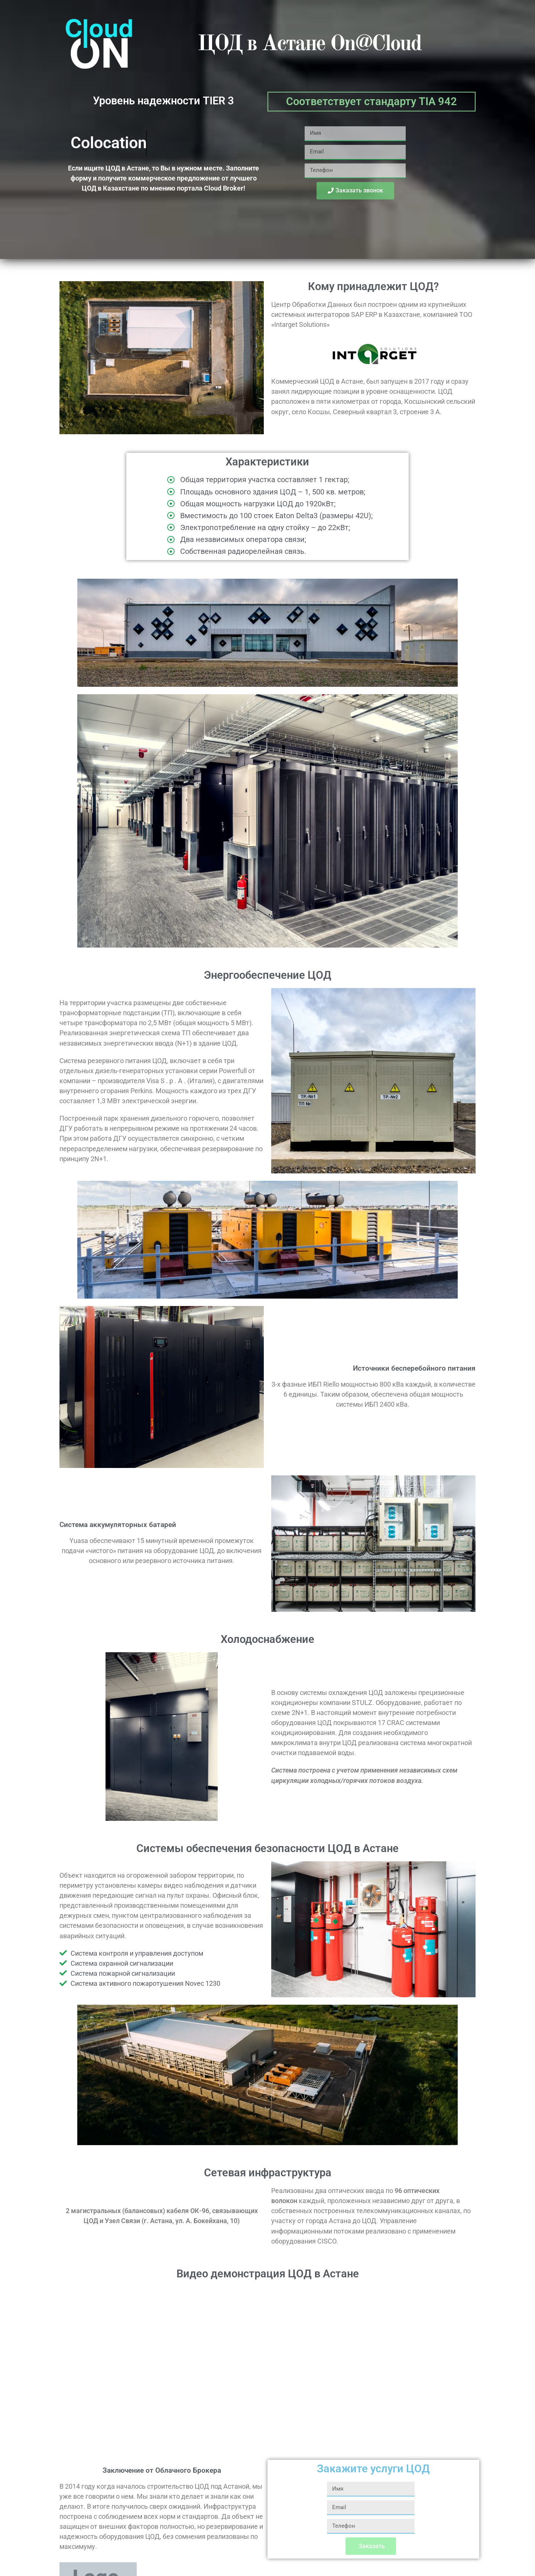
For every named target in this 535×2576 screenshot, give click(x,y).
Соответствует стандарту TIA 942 (371, 101)
